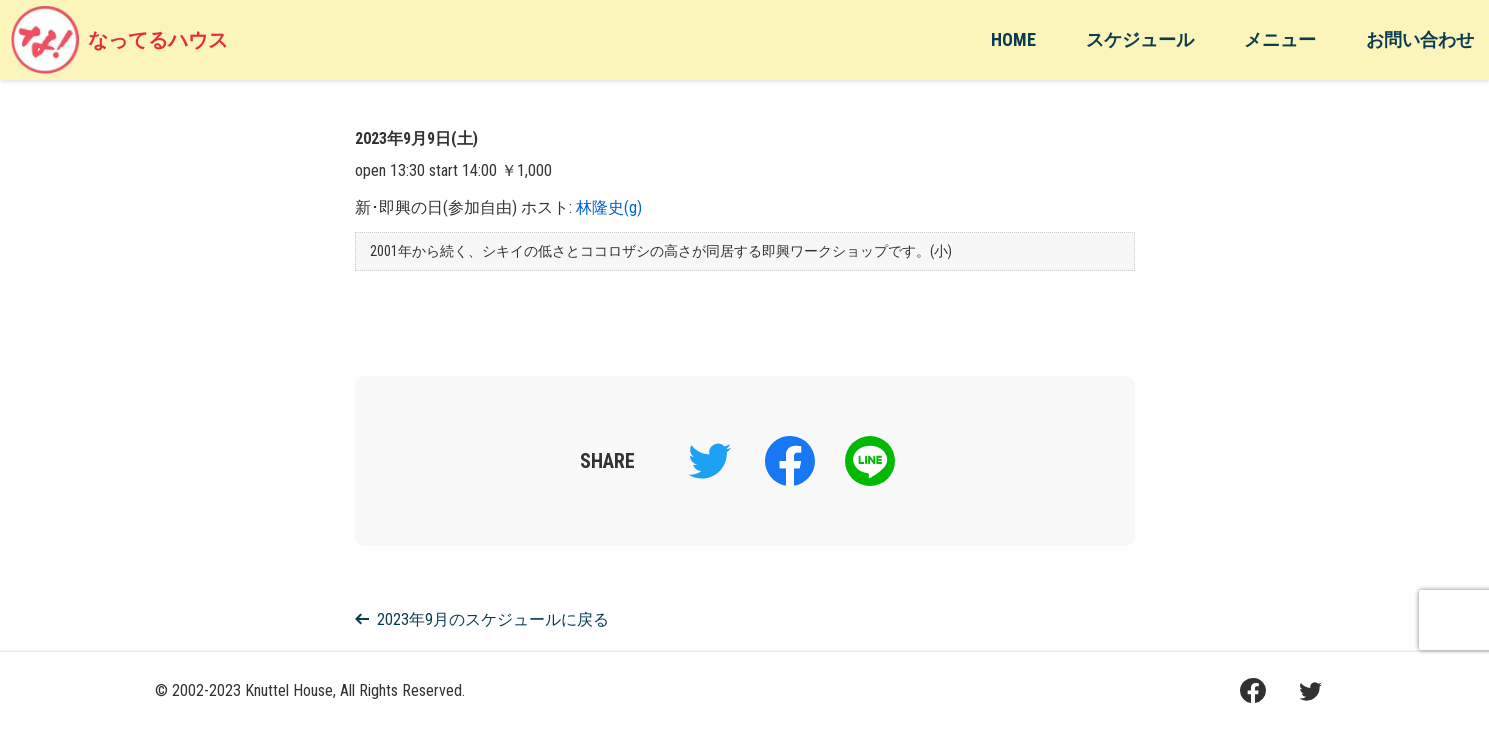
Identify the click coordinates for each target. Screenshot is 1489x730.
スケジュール (1140, 39)
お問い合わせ (1420, 39)
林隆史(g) (609, 207)
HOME (1013, 39)
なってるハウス (119, 40)
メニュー (1280, 39)
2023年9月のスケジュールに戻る (482, 619)
